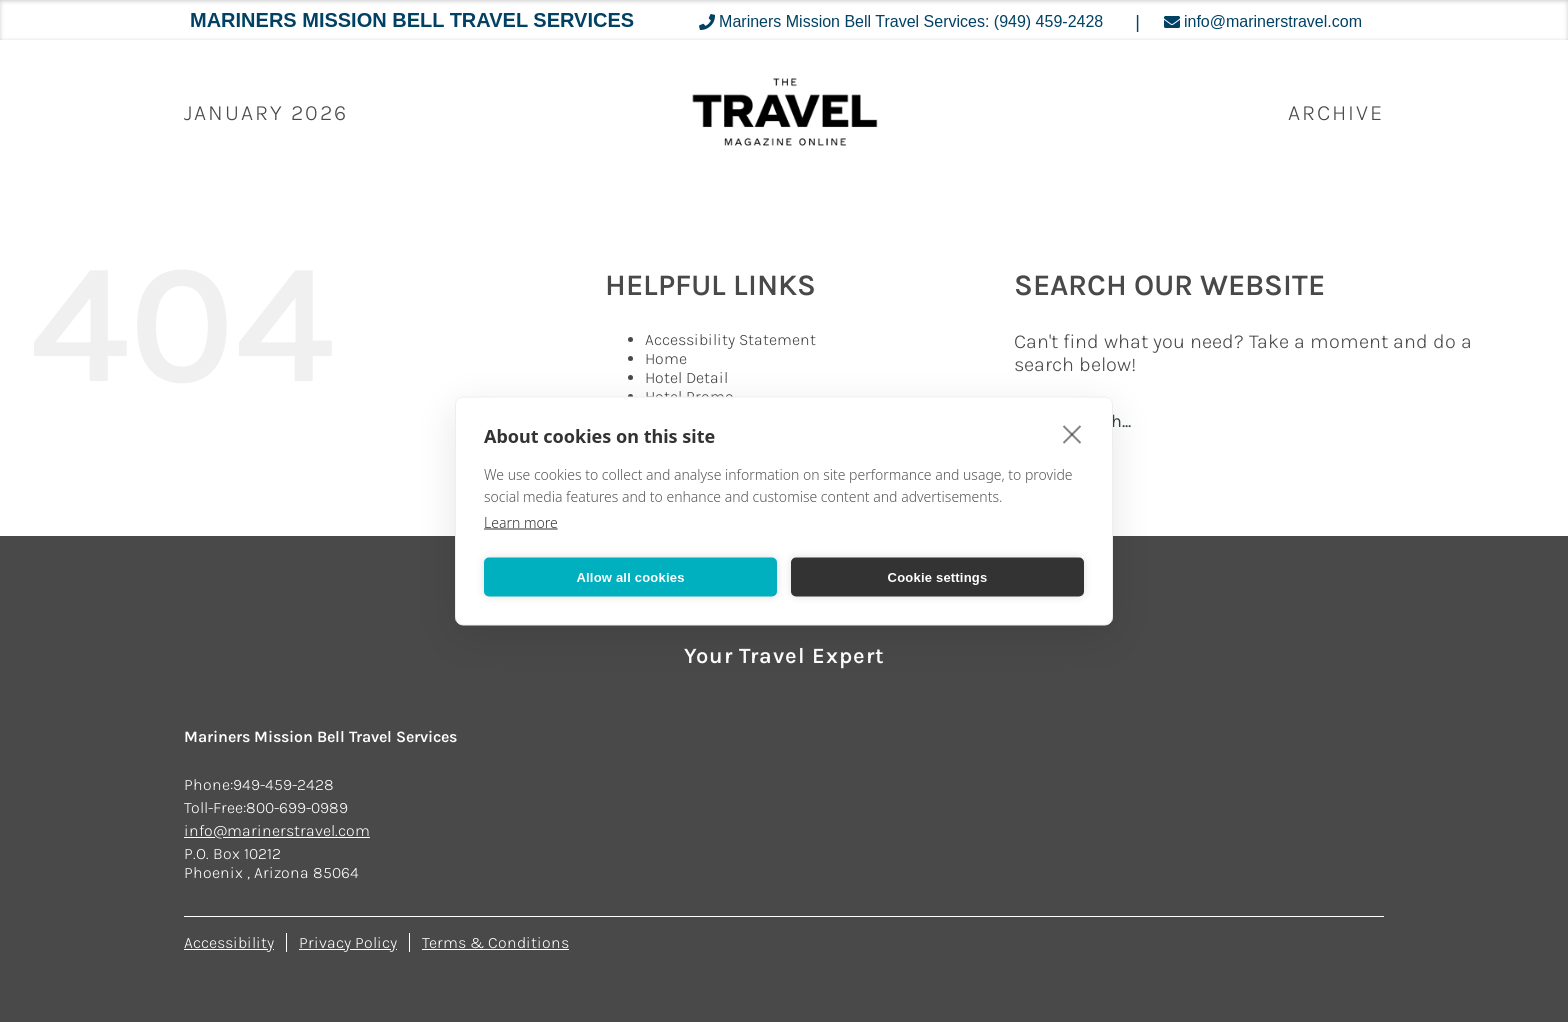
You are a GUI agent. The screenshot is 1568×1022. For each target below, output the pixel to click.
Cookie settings (938, 576)
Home (666, 358)
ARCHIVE (1336, 113)
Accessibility (229, 942)
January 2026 (266, 113)
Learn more (521, 522)
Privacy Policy (348, 942)
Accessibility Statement (730, 339)
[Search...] (1255, 421)
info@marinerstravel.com (277, 830)
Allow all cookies (630, 576)
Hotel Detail (686, 377)
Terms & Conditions (495, 942)
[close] (1072, 434)
